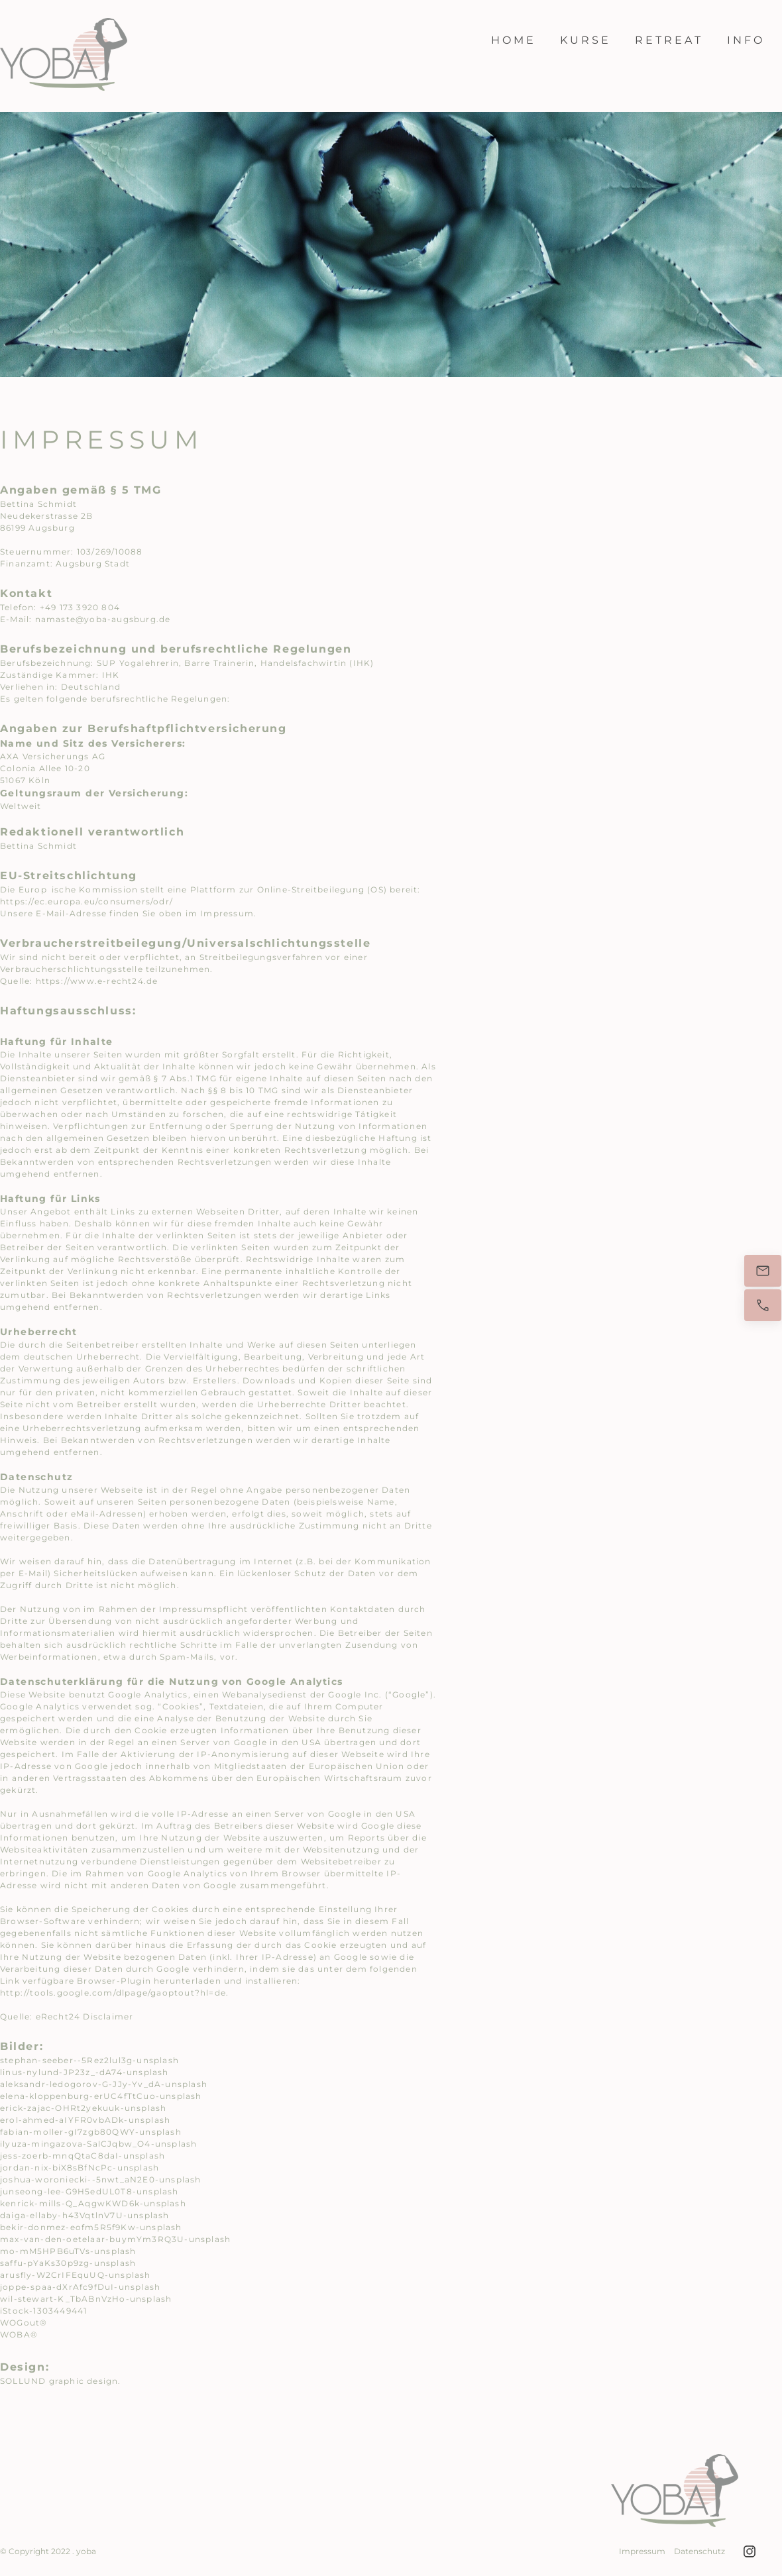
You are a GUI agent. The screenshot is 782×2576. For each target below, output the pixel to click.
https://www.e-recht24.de (97, 981)
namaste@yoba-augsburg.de (103, 619)
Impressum (642, 2551)
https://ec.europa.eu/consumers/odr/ (86, 901)
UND (36, 2381)
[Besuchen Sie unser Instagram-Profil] (749, 2551)
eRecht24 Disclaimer (85, 2016)
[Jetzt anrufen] (762, 1305)
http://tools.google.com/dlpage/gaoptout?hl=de (113, 1993)
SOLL (12, 2381)
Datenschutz (699, 2551)
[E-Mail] (762, 1271)
